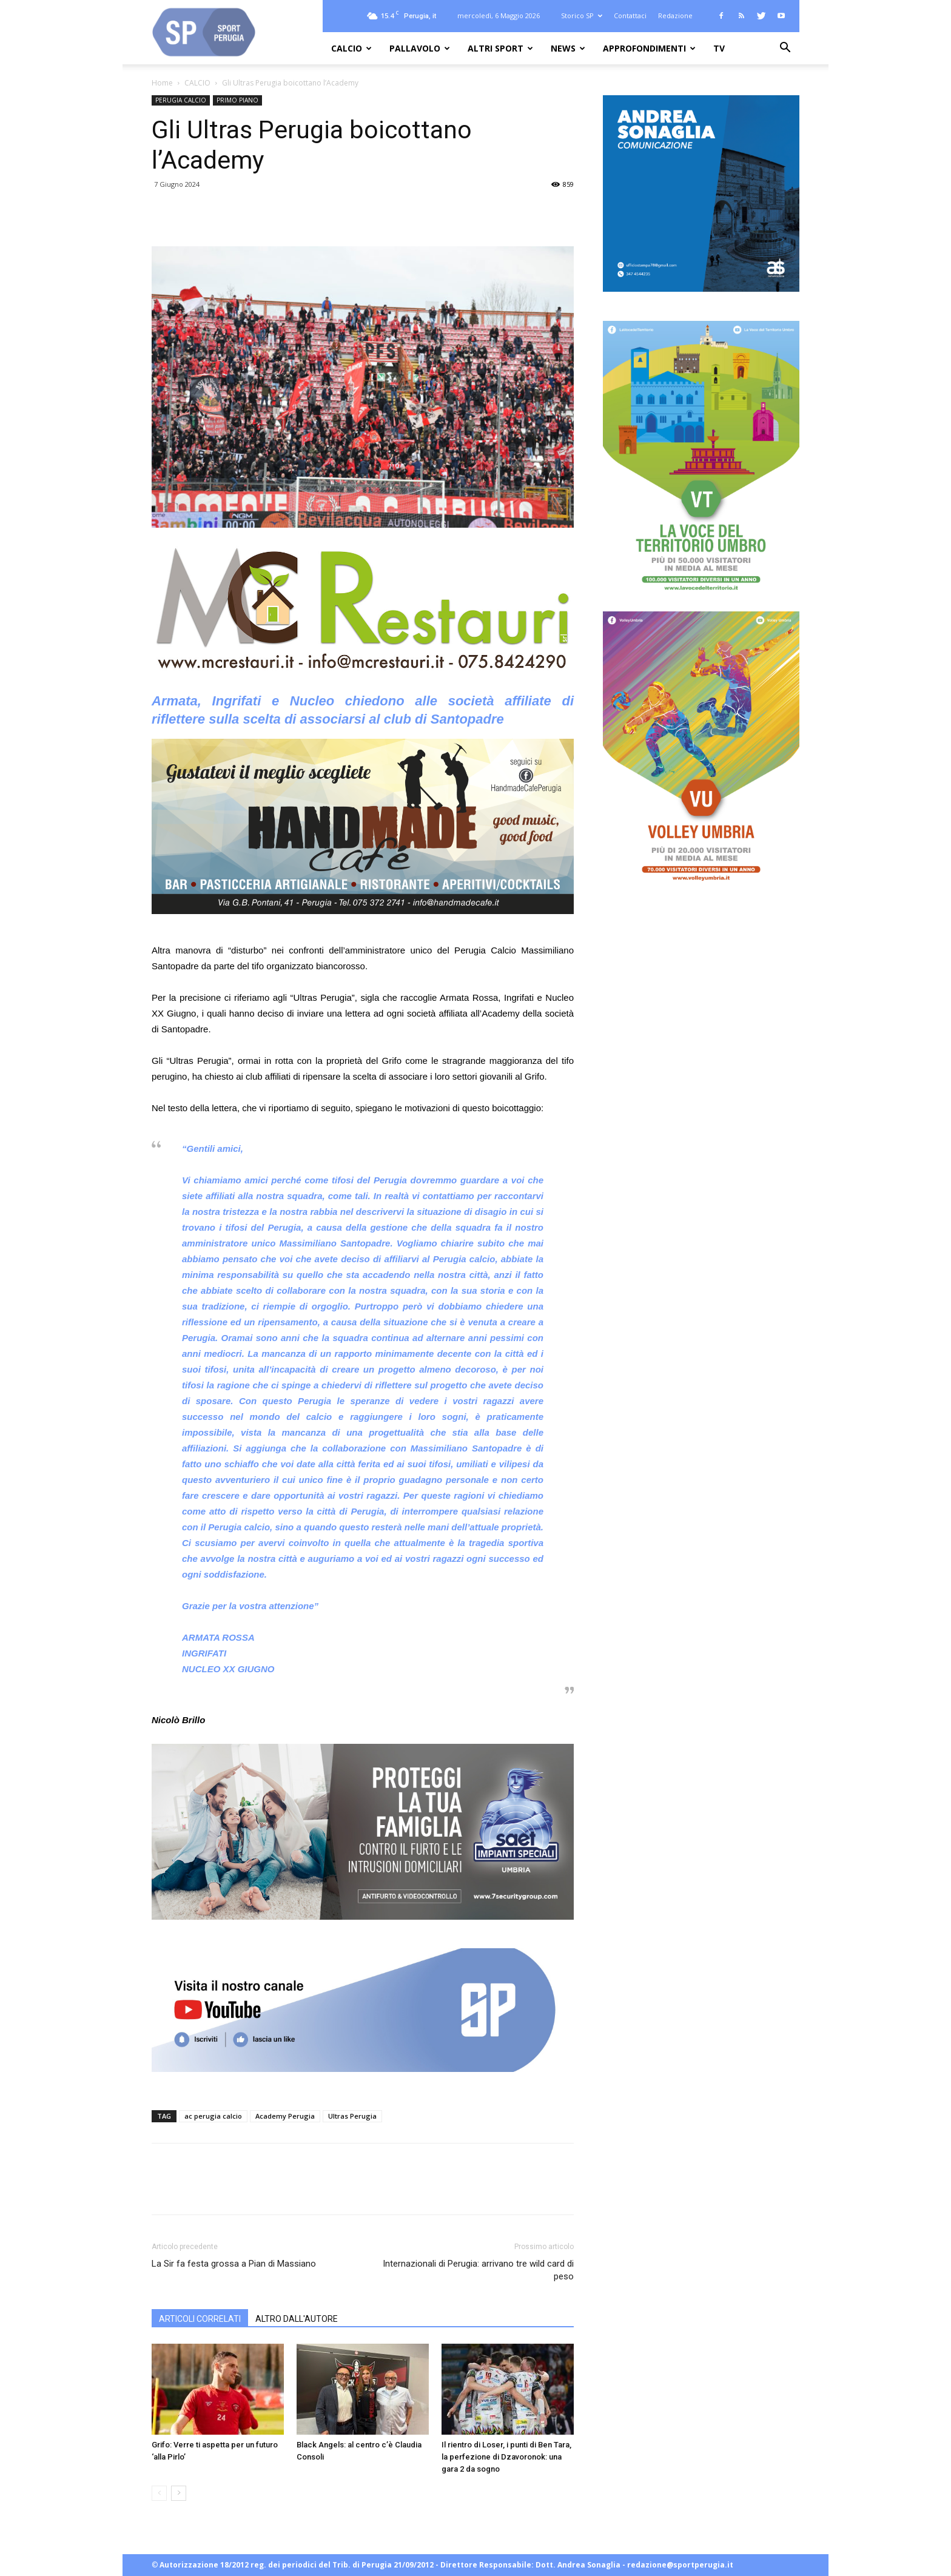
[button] (784, 49)
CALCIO (351, 48)
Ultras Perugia (352, 2115)
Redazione (675, 15)
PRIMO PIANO (237, 100)
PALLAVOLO (419, 48)
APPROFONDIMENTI (649, 48)
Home (162, 83)
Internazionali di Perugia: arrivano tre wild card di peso (478, 2270)
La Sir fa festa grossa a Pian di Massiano (234, 2263)
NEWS (568, 48)
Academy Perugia (285, 2115)
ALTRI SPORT (500, 48)
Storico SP (581, 15)
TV (719, 48)
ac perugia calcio (213, 2115)
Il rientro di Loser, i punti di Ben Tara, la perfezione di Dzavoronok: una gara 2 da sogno (506, 2456)
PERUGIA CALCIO (180, 100)
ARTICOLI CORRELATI (200, 2319)
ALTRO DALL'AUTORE (296, 2319)
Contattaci (630, 15)
